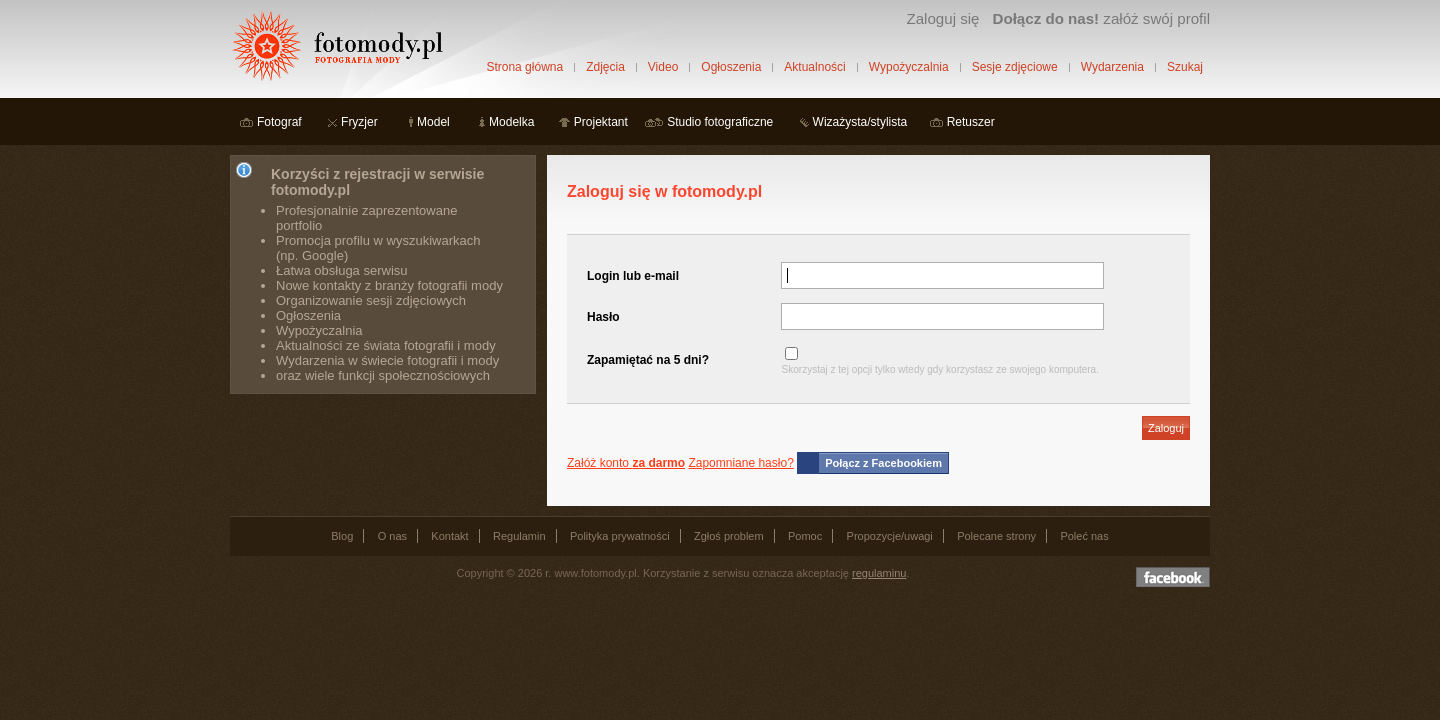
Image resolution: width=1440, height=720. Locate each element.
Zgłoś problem (729, 536)
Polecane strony (996, 536)
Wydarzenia (1112, 67)
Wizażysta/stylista (860, 122)
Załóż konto (626, 463)
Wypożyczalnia (909, 67)
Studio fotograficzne (720, 122)
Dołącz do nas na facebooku (1173, 577)
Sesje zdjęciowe (1015, 67)
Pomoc (805, 536)
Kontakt (449, 536)
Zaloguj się (942, 18)
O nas (392, 536)
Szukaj (1185, 67)
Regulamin (519, 536)
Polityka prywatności (620, 536)
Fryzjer (359, 122)
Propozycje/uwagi (890, 536)
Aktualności (814, 67)
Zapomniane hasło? (740, 463)
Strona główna (524, 67)
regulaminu (879, 573)
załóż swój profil (1101, 18)
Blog (342, 536)
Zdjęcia (605, 67)
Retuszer (971, 122)
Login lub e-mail (633, 276)
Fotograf (279, 122)
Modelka (511, 122)
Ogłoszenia (731, 67)
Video (663, 67)
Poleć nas (1084, 536)
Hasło (603, 317)
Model (433, 122)
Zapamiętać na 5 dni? (648, 360)
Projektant (601, 122)
